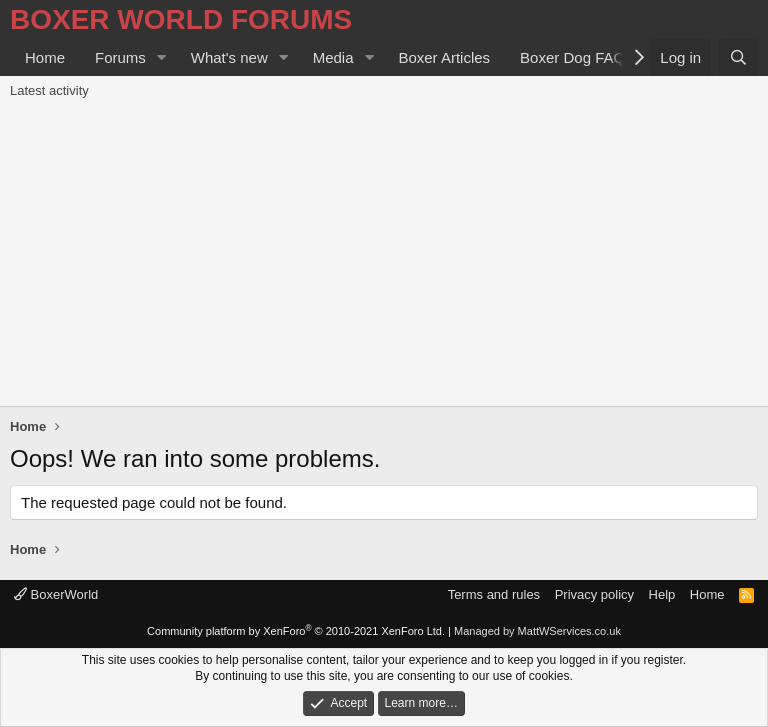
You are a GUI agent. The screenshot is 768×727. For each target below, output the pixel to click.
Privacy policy (594, 594)
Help (662, 594)
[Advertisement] (384, 256)
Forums (120, 57)
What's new (229, 57)
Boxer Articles (444, 57)
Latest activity (49, 90)
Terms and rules (494, 594)
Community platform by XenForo (296, 631)
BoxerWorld (56, 594)
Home (45, 57)
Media (333, 57)
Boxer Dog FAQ (572, 57)
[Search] (738, 57)
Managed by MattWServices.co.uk (537, 631)
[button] (162, 57)
